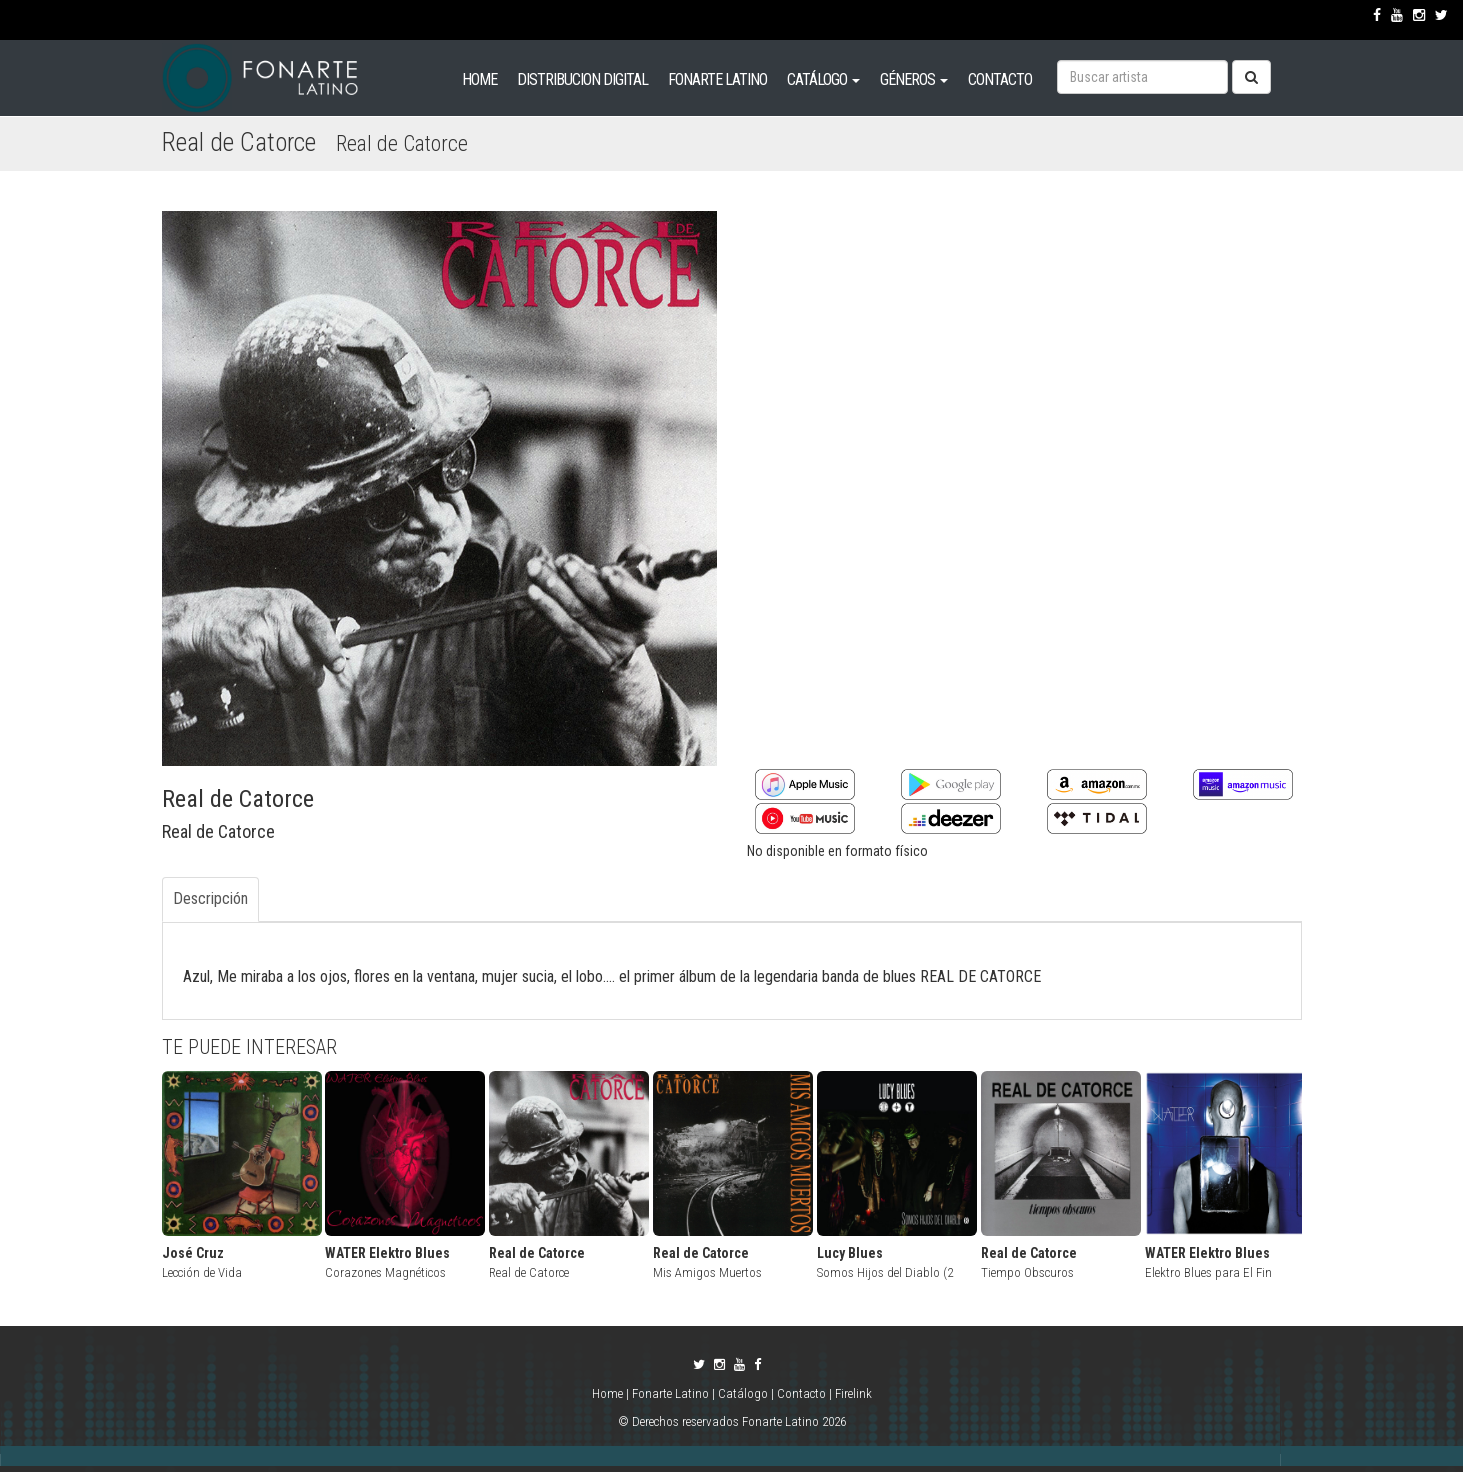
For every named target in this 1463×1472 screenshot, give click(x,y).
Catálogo (743, 1393)
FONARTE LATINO (717, 79)
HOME (479, 79)
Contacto (801, 1393)
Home (609, 1393)
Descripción (210, 898)
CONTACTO (1000, 79)
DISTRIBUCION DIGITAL (582, 79)
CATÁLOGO (823, 79)
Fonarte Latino (670, 1393)
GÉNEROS (914, 79)
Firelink (853, 1393)
